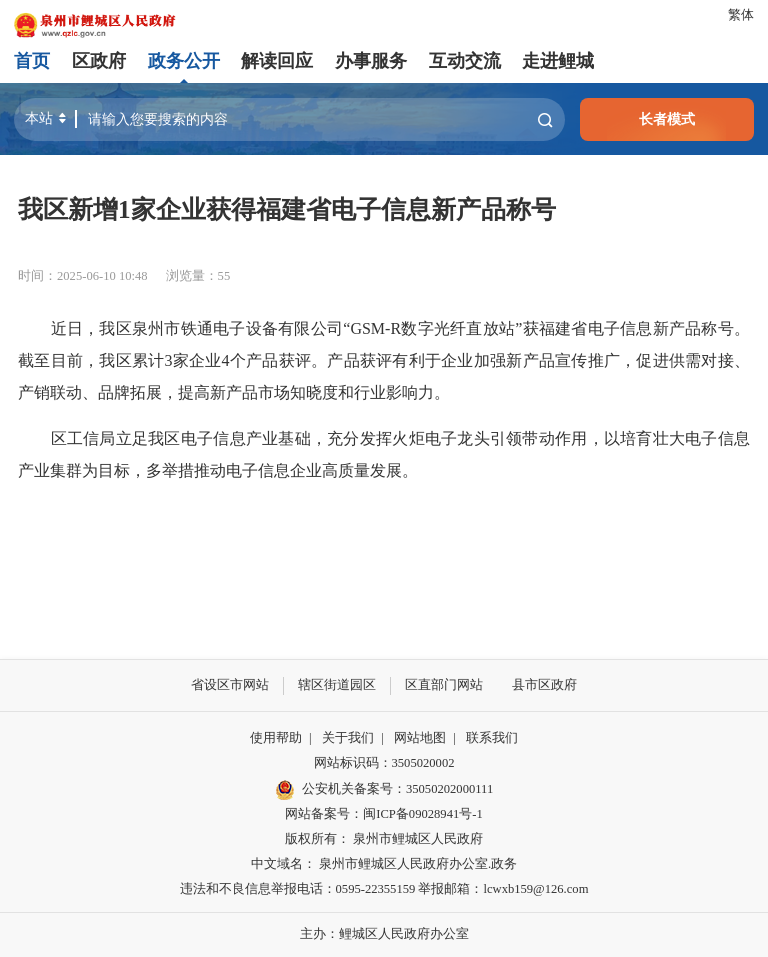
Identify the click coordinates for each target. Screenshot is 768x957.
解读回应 (277, 61)
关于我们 (348, 738)
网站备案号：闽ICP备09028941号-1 (383, 814)
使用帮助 (276, 738)
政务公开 (184, 61)
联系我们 (492, 738)
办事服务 (371, 61)
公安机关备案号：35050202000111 (384, 790)
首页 (32, 61)
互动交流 (464, 61)
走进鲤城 (558, 61)
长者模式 (667, 119)
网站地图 (420, 738)
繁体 (741, 15)
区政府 (99, 61)
